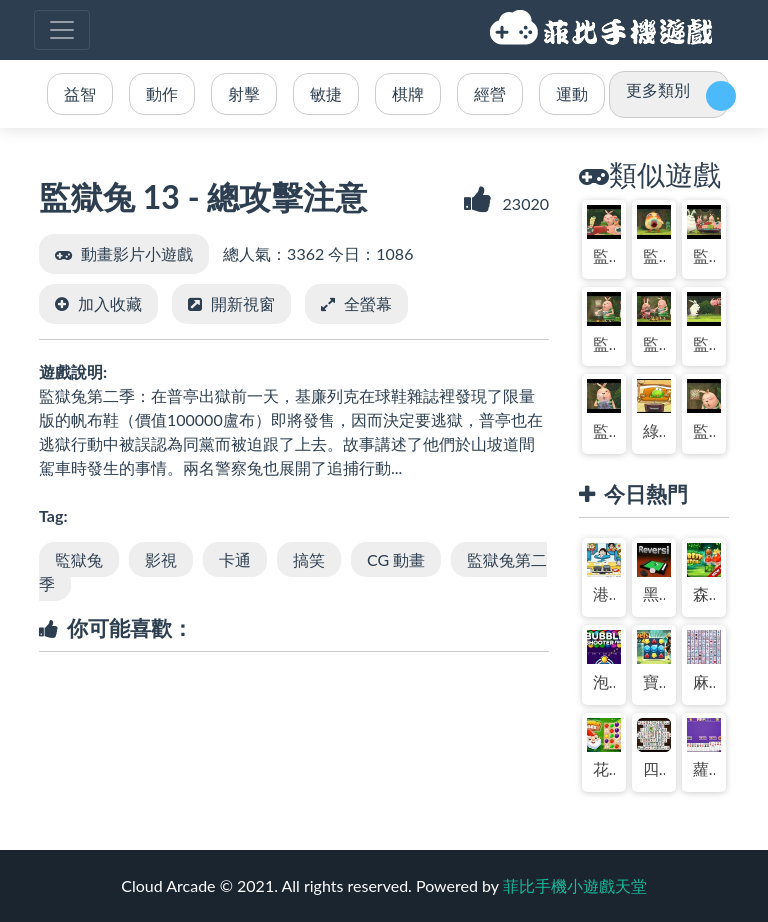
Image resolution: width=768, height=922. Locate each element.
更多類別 (658, 89)
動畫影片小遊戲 (137, 253)
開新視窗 (243, 303)
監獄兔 (79, 559)
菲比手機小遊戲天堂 (604, 30)
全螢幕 (368, 303)
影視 (161, 559)
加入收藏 (110, 303)
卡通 (235, 559)
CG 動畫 (396, 559)
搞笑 (309, 559)
